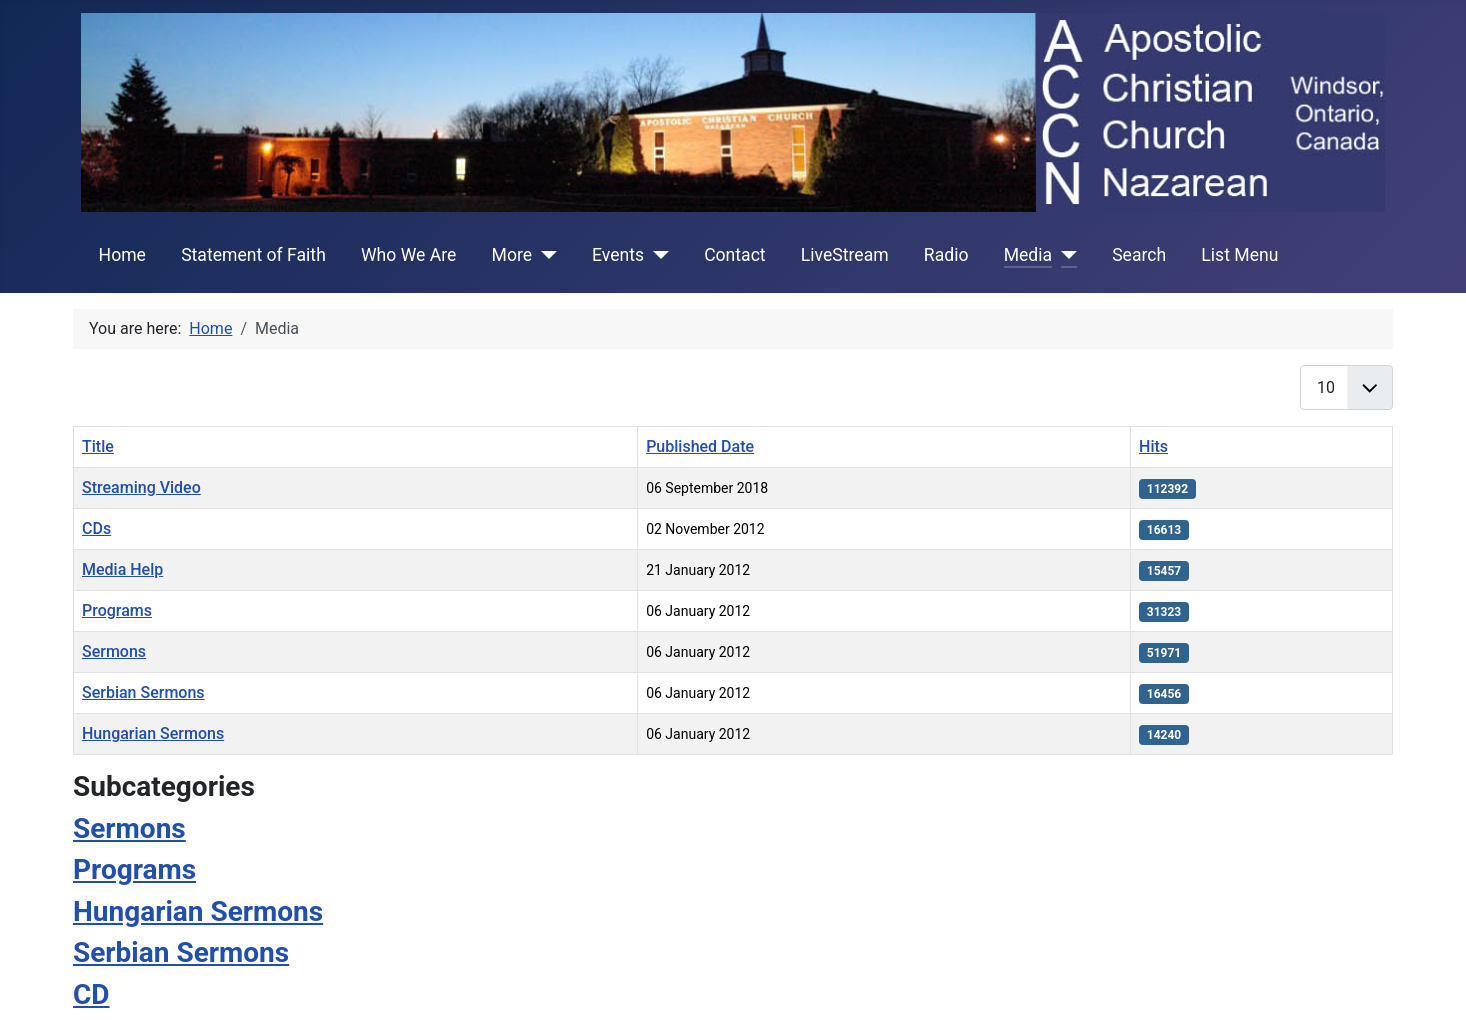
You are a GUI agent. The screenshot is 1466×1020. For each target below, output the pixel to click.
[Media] (1064, 255)
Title (98, 446)
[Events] (656, 255)
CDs (96, 528)
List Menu (1239, 255)
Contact (735, 255)
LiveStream (845, 255)
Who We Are (408, 255)
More (512, 255)
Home (122, 255)
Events (618, 255)
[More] (544, 255)
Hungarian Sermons (153, 733)
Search (1139, 255)
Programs (117, 610)
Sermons (114, 651)
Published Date (700, 446)
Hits (1153, 446)
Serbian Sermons (143, 692)
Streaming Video (141, 487)
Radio (946, 255)
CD (91, 994)
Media (1028, 255)
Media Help (122, 569)
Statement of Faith (253, 255)
